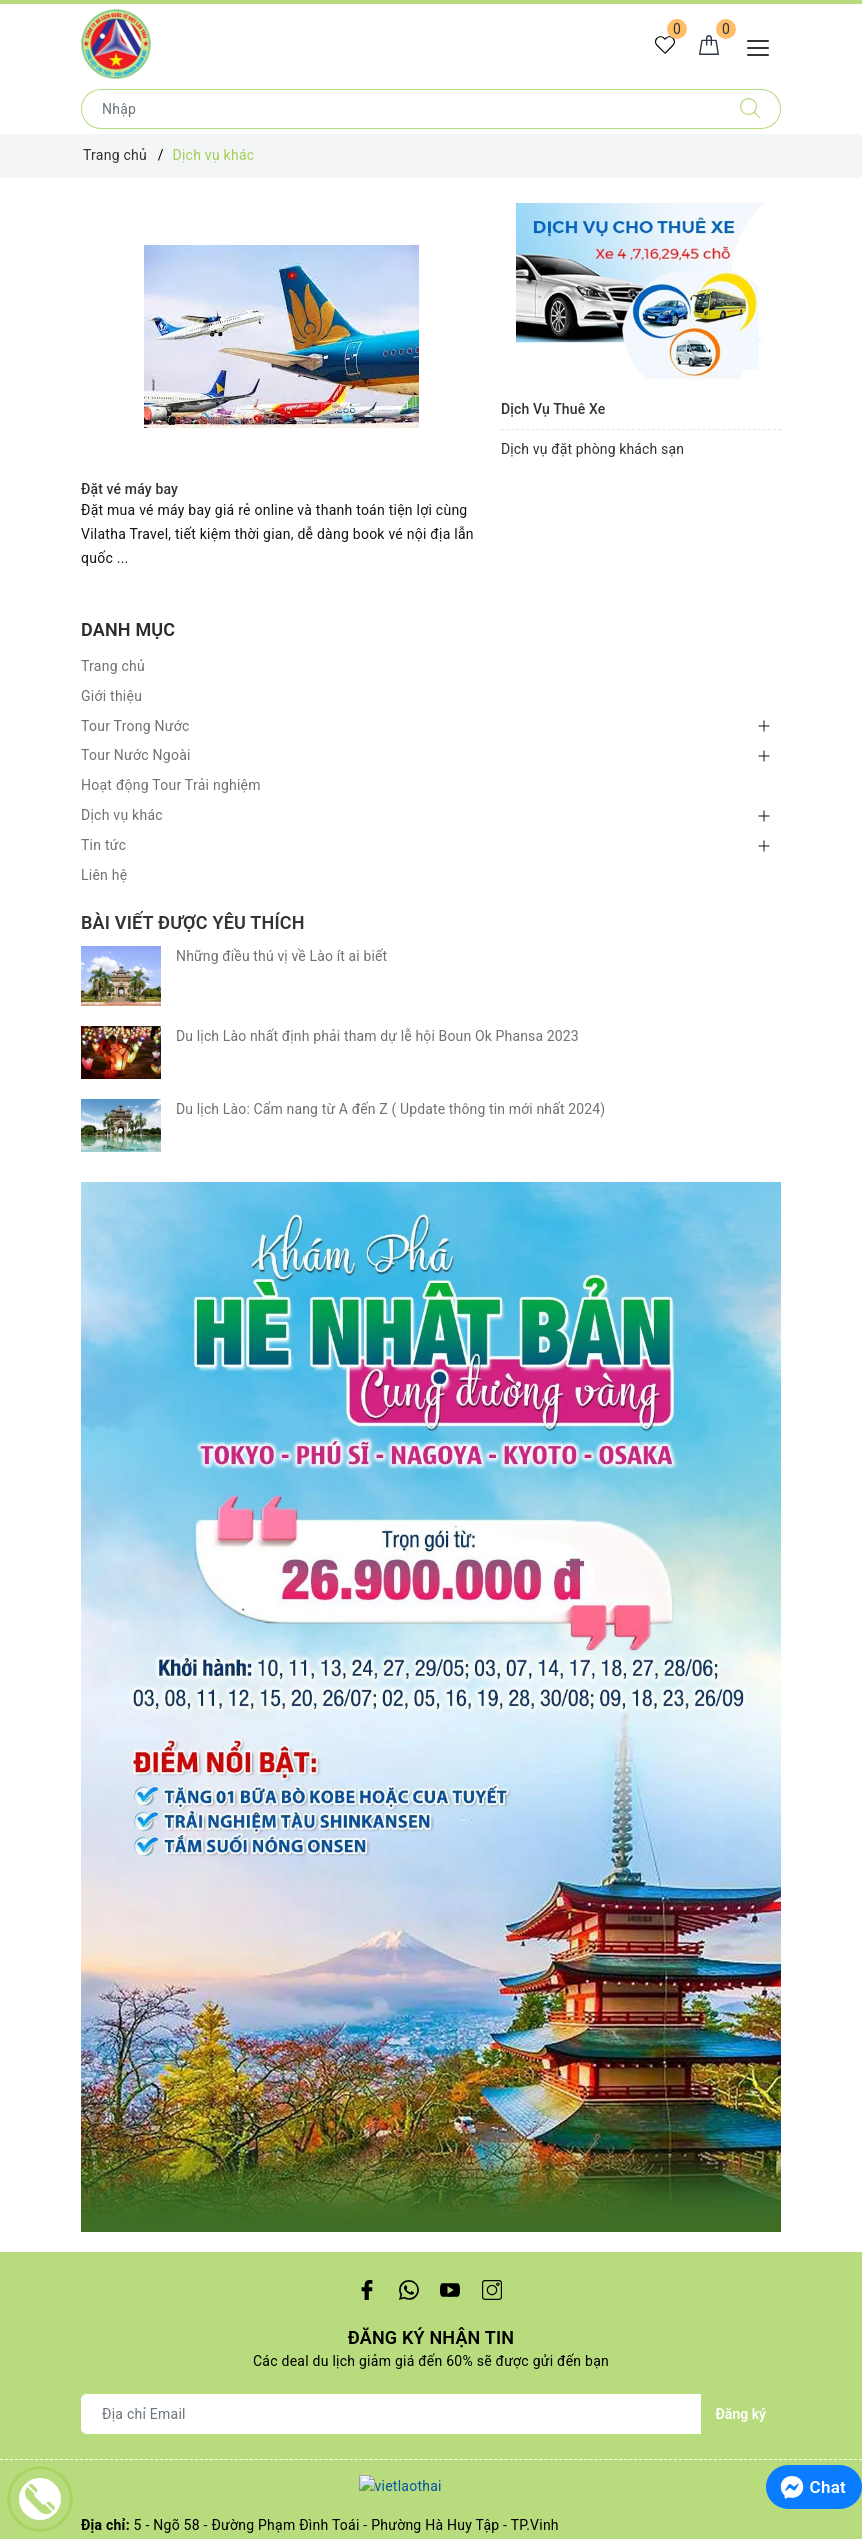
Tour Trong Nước (135, 726)
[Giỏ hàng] (709, 46)
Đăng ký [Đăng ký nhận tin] (741, 1270)
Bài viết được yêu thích (193, 922)
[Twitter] (408, 1145)
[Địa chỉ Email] (391, 1270)
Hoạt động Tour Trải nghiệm (171, 785)
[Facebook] (366, 1145)
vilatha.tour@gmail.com (202, 1387)
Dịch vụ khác (122, 815)
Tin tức (103, 845)
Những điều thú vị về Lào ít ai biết (281, 956)
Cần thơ (106, 1848)
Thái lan (106, 2169)
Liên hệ (104, 875)
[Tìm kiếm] (750, 109)
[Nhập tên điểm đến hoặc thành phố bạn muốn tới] (401, 109)
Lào (93, 2198)
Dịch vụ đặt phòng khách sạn (592, 449)
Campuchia (117, 2141)
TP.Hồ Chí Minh (130, 1877)
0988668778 (260, 1415)
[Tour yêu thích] (665, 46)
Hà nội (102, 2021)
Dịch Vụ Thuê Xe (553, 409)
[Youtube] (450, 1145)
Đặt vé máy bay (129, 489)
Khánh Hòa (116, 1906)
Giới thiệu (111, 696)
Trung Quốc (118, 2112)
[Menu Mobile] (763, 45)
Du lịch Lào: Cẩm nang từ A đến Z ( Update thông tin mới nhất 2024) (390, 1043)
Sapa (97, 2050)
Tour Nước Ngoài (136, 755)
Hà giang (110, 1964)
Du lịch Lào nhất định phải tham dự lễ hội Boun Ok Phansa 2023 (377, 999)
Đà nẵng (107, 1935)
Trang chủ (113, 666)
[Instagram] (492, 1145)
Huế (94, 1992)
